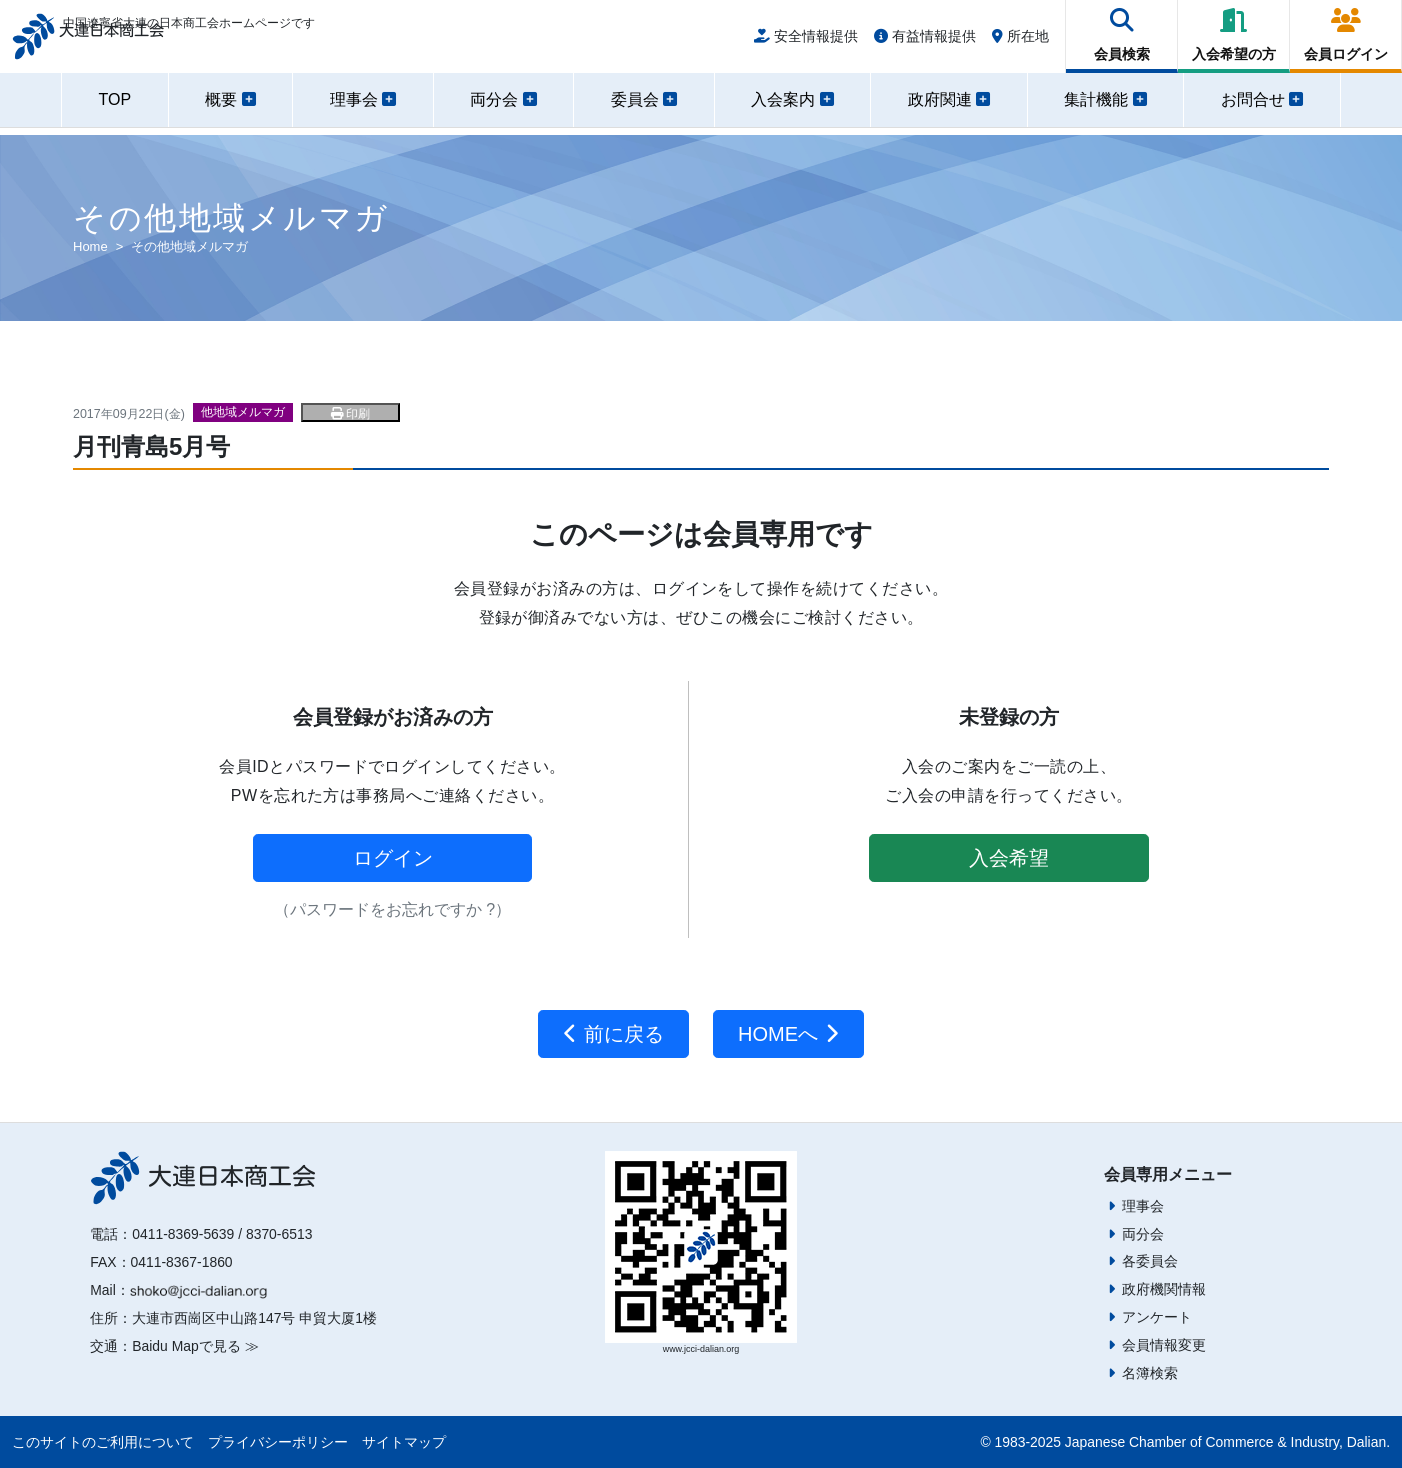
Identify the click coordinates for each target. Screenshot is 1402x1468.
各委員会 (1150, 1261)
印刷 (350, 414)
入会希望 (1009, 858)
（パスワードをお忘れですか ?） (392, 909)
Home (90, 246)
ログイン (393, 858)
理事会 (1143, 1206)
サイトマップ (404, 1442)
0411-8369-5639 (183, 1234)
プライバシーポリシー (278, 1442)
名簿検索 (1150, 1373)
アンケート (1157, 1317)
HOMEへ (788, 1034)
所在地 (1020, 42)
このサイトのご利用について (103, 1442)
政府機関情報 (1164, 1289)
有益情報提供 (925, 42)
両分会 (1143, 1234)
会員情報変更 (1164, 1345)
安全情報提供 (806, 42)
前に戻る (613, 1034)
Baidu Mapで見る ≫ (195, 1346)
